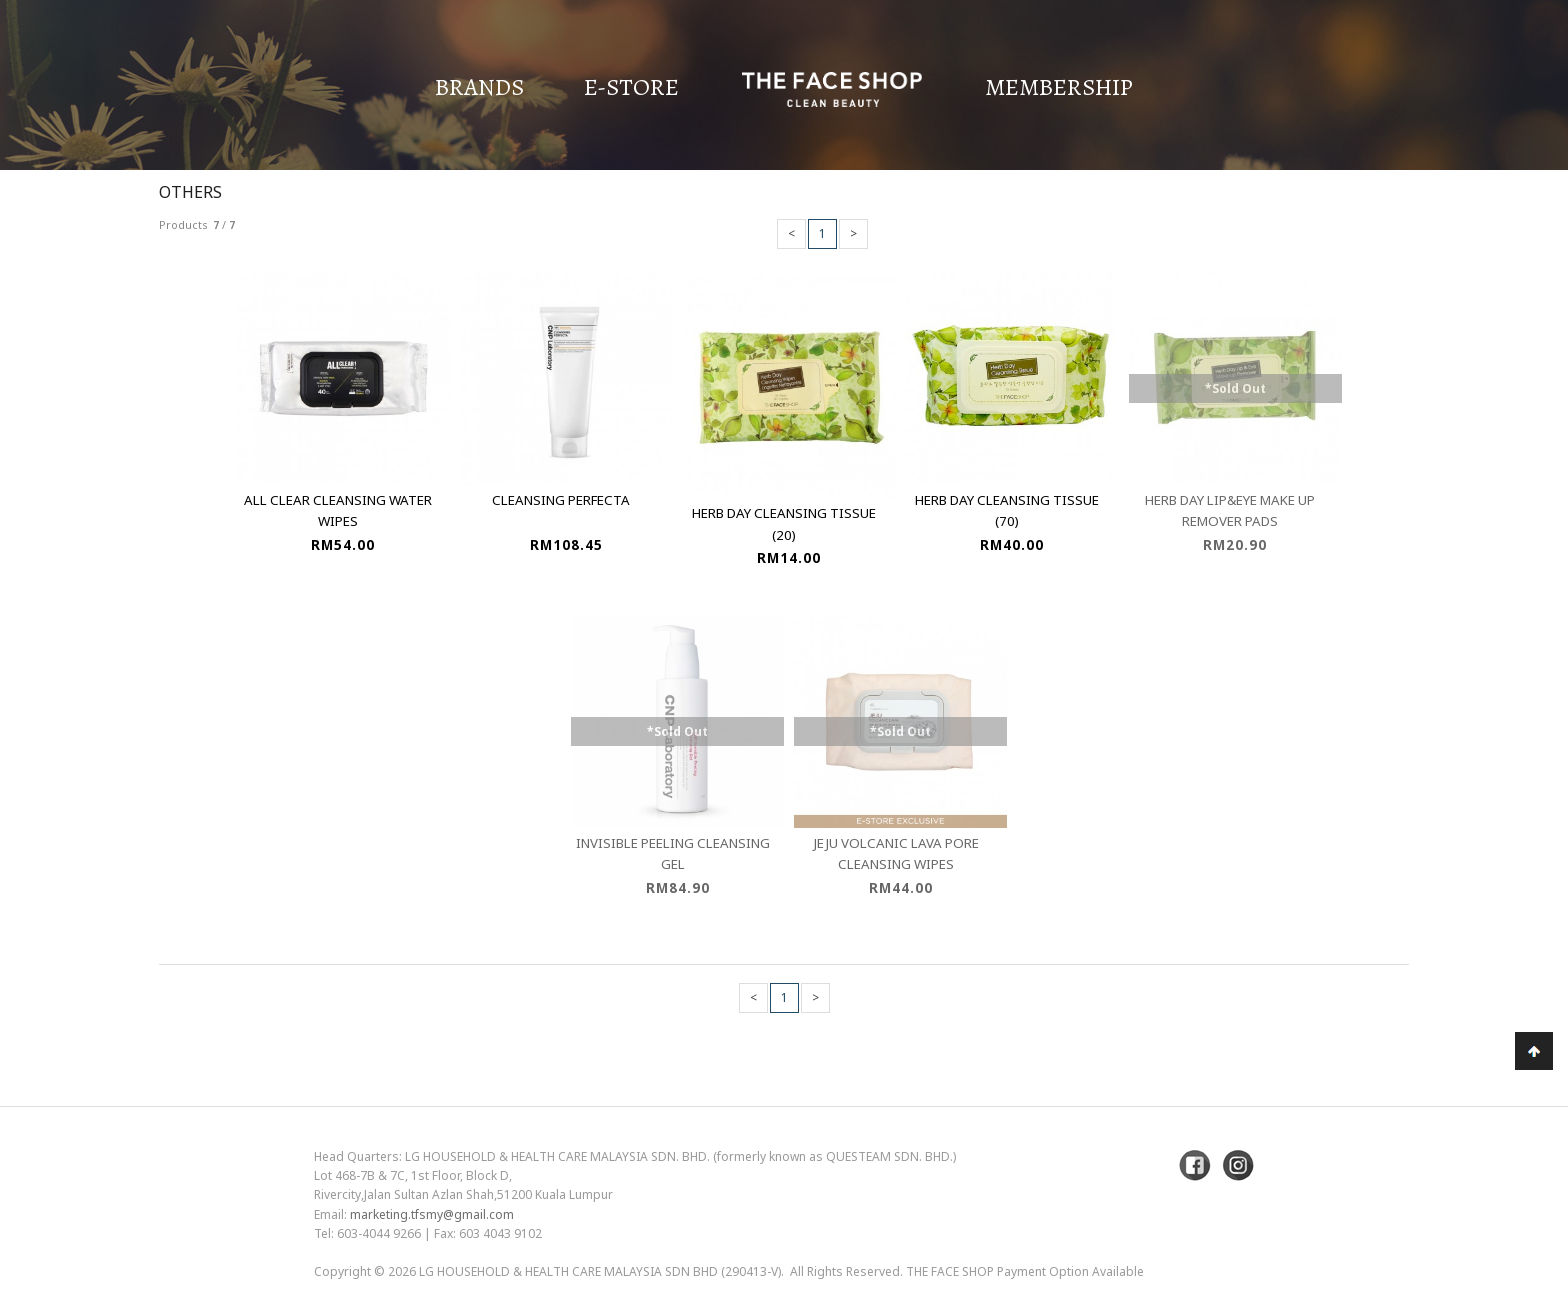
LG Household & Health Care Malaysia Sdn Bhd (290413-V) (600, 1271)
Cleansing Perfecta (561, 500)
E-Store (631, 87)
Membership (1059, 87)
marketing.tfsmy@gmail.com (432, 1214)
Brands (479, 87)
